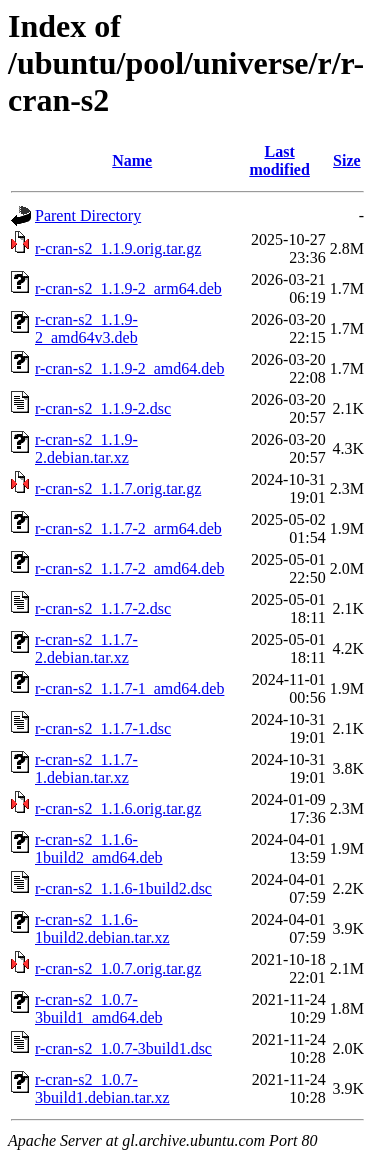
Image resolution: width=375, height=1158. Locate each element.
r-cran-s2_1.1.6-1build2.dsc (123, 888)
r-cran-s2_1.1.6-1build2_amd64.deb (99, 848)
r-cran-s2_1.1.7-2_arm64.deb (128, 528)
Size (347, 160)
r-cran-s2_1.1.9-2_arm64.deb (128, 288)
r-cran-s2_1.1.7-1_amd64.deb (129, 688)
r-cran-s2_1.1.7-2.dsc (103, 608)
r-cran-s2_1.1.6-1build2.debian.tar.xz (102, 928)
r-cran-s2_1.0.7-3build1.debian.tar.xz (102, 1088)
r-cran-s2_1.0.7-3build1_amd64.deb (99, 1008)
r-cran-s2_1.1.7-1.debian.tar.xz (86, 768)
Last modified (279, 160)
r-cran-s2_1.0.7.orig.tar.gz (118, 968)
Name (132, 160)
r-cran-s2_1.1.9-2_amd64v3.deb (86, 328)
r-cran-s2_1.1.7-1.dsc (103, 728)
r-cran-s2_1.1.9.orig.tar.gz (118, 248)
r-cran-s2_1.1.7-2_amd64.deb (129, 568)
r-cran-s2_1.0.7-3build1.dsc (123, 1048)
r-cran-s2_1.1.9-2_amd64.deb (129, 368)
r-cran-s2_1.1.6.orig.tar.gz (118, 808)
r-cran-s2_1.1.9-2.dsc (103, 408)
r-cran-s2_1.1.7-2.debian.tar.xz (86, 648)
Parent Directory (88, 215)
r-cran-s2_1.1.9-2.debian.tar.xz (86, 448)
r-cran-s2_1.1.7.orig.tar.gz (118, 488)
